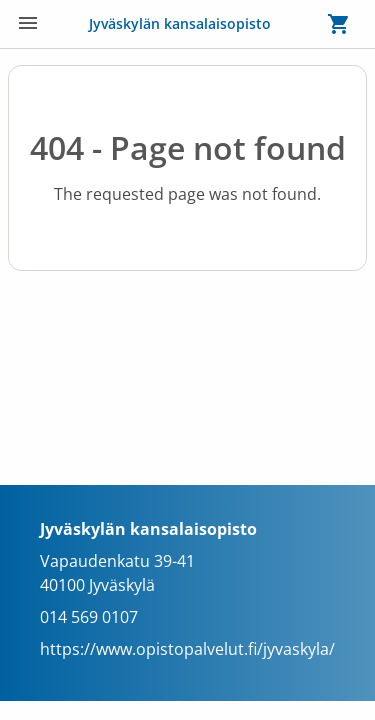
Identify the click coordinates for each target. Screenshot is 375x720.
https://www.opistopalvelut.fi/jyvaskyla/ (187, 649)
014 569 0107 (89, 617)
